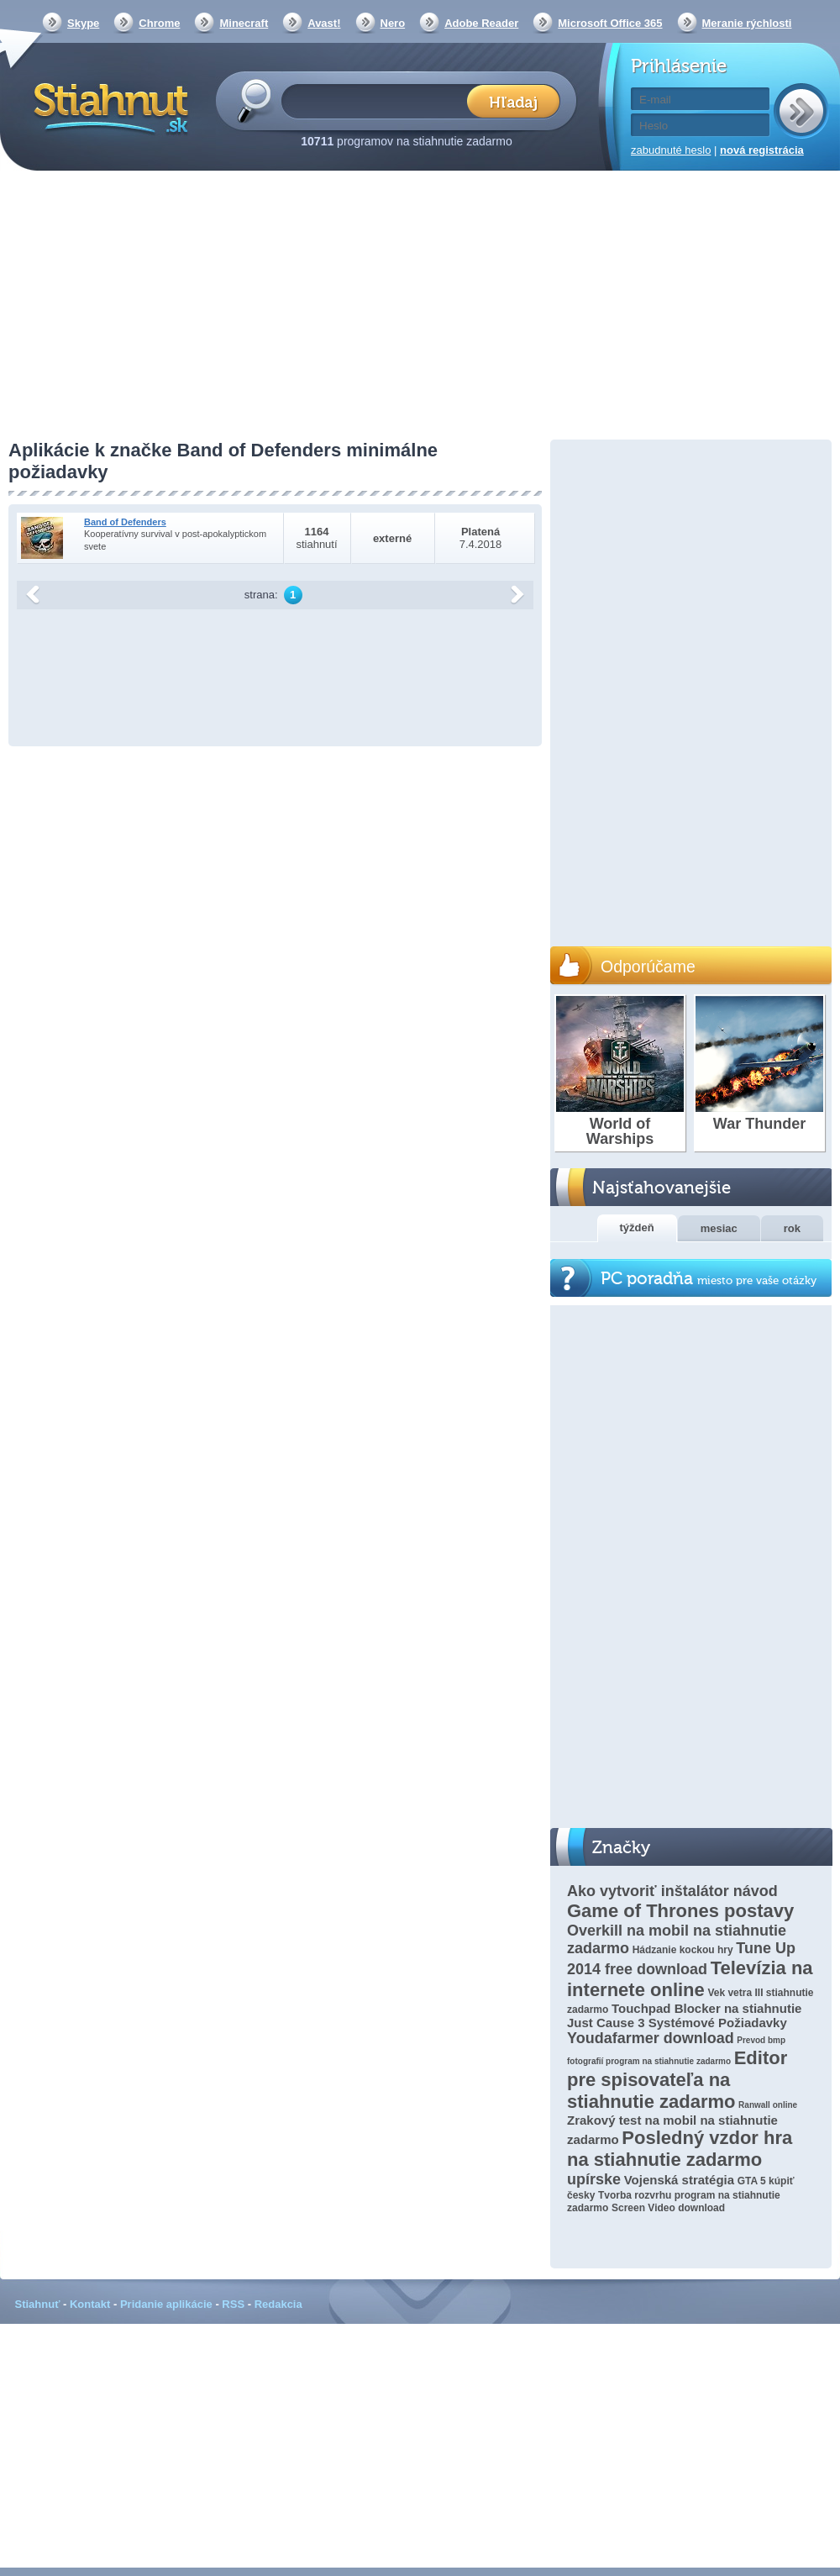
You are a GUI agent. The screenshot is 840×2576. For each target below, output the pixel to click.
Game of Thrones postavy (680, 1910)
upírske (594, 2179)
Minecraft (243, 23)
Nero (393, 23)
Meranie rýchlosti (747, 23)
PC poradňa (708, 1278)
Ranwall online (767, 2105)
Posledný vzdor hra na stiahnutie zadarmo (679, 2148)
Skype (83, 23)
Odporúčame (648, 966)
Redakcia (278, 2304)
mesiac (719, 1228)
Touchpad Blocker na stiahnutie (706, 2008)
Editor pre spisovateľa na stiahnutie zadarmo (677, 2079)
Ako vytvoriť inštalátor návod (672, 1891)
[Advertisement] (420, 306)
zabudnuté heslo (671, 150)
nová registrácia (762, 150)
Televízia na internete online (690, 1978)
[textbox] (379, 100)
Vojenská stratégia (679, 2180)
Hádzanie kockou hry (683, 1950)
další (517, 595)
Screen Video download (668, 2208)
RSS (233, 2304)
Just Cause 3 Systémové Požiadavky (677, 2022)
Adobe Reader (481, 23)
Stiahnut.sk (108, 107)
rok (792, 1228)
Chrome (159, 23)
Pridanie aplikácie (166, 2304)
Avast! (323, 23)
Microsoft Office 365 (610, 23)
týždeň (637, 1227)
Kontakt (90, 2304)
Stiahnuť (37, 2304)
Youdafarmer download (650, 2038)
